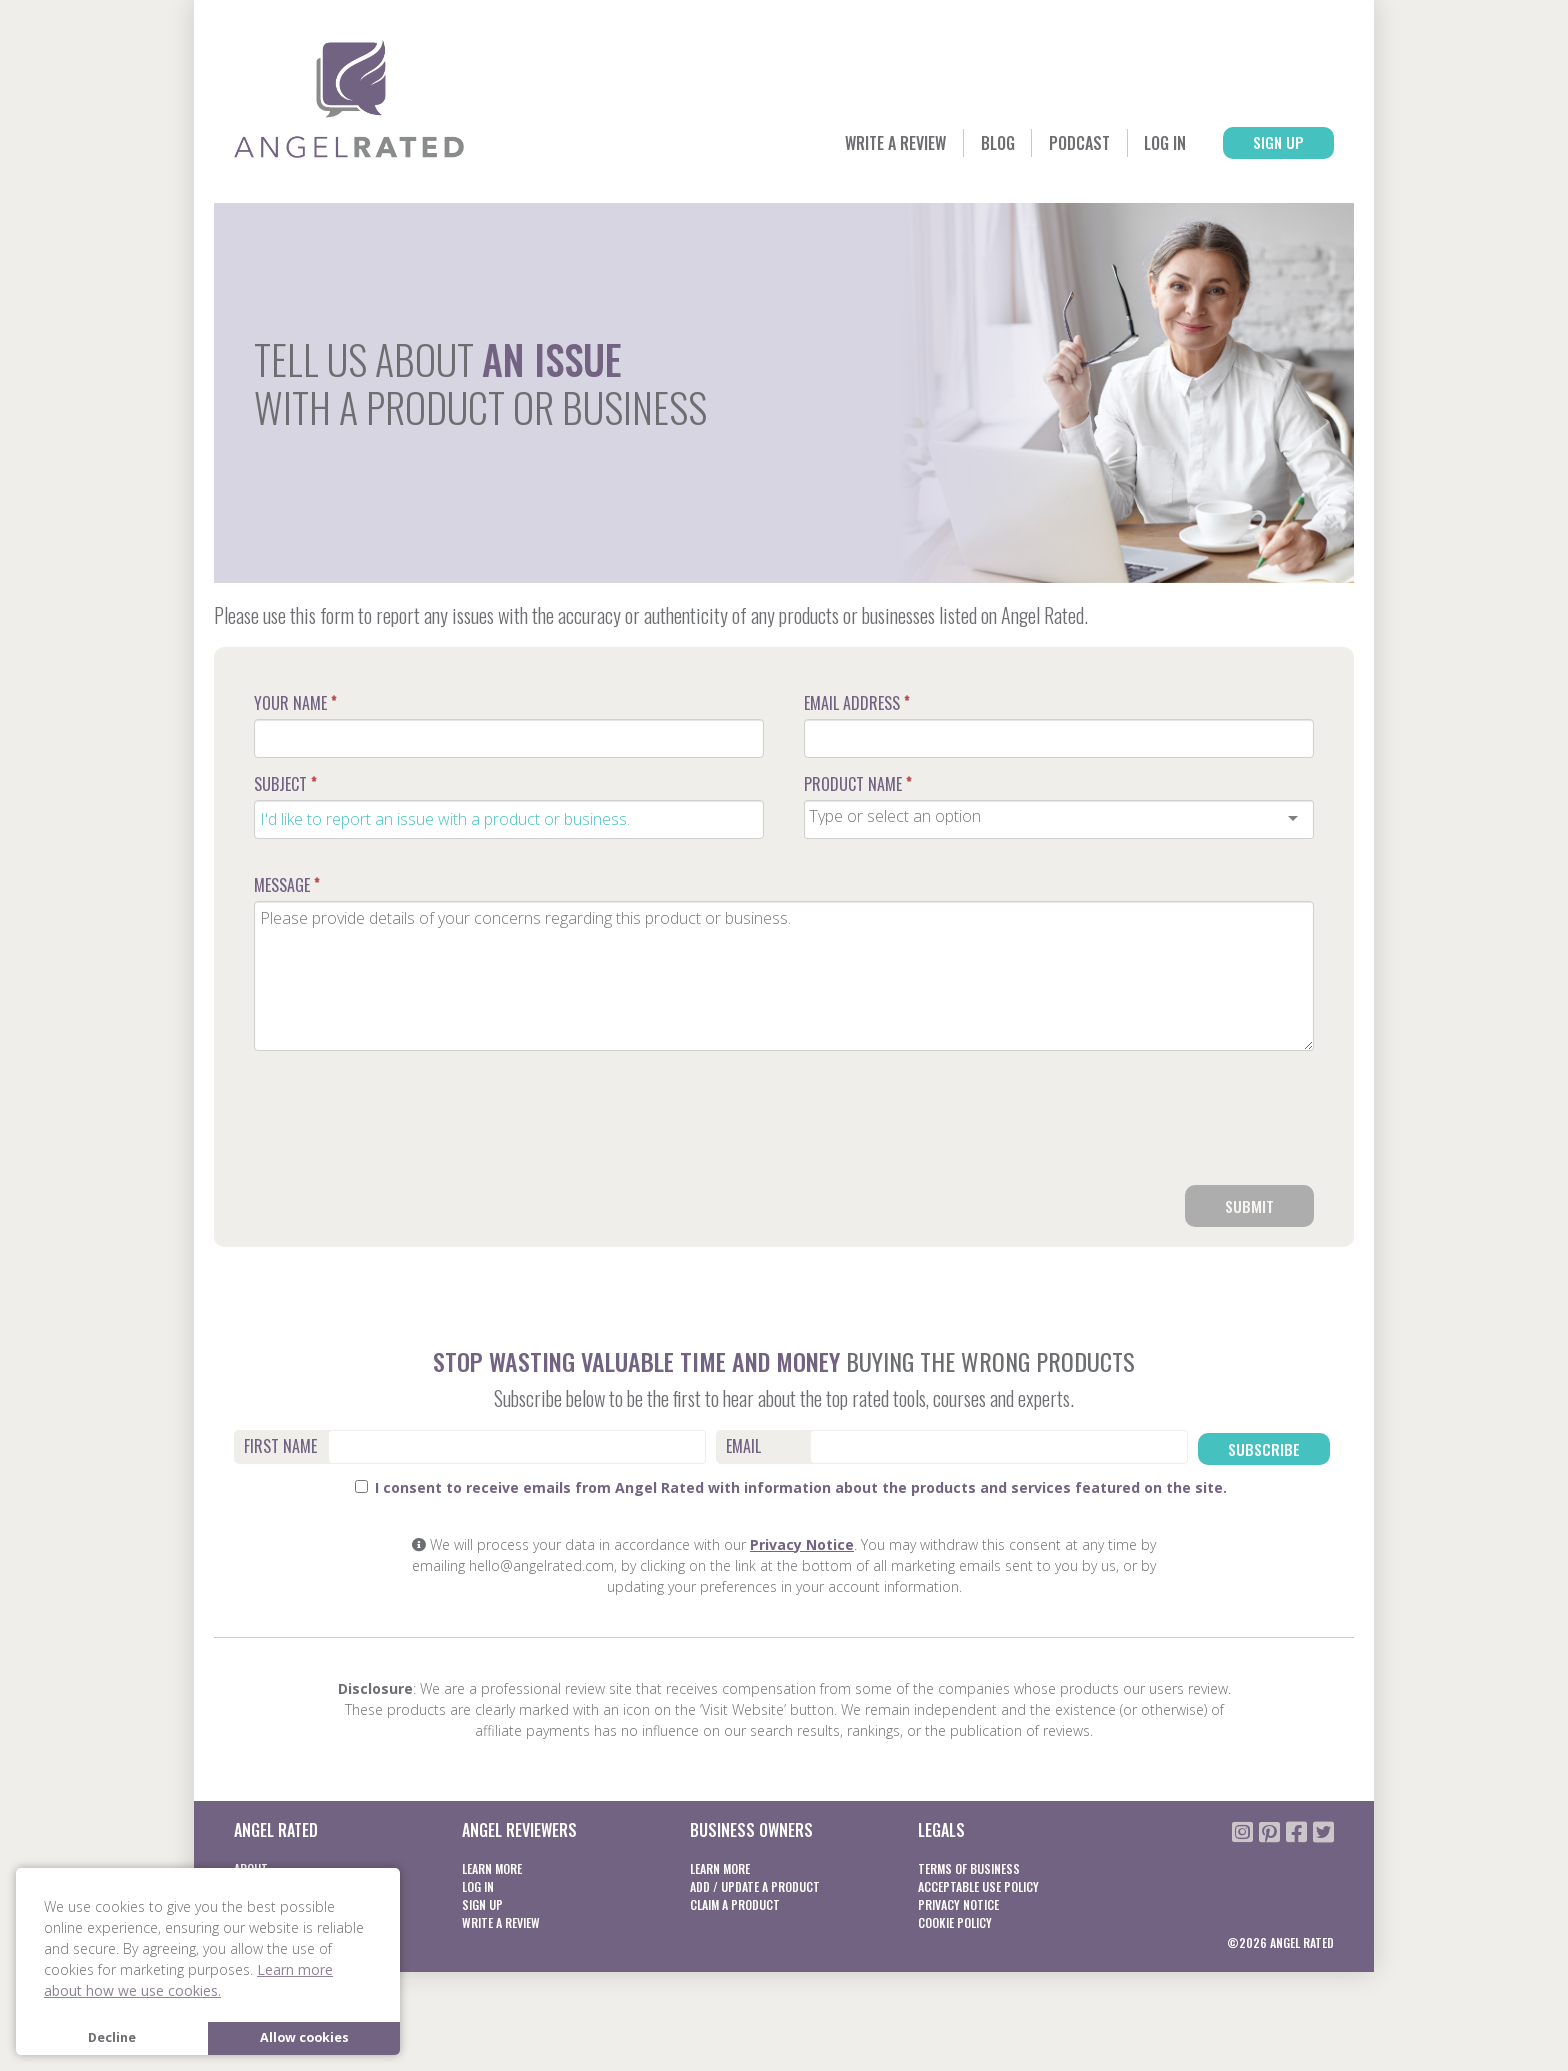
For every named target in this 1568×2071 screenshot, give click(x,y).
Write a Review (828, 144)
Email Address (856, 703)
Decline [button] (112, 2037)
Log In (1137, 144)
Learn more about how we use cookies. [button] (188, 1980)
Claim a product (735, 1903)
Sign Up (1267, 144)
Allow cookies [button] (304, 2037)
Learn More (492, 1867)
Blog (946, 144)
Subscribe (1265, 1449)
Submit (1249, 1207)
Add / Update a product (755, 1885)
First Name (280, 1448)
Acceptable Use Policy (978, 1885)
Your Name (295, 703)
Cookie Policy (955, 1921)
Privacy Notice (802, 1543)
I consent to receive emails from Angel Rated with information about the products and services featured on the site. (791, 1486)
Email (743, 1448)
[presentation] (1162, 1126)
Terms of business (969, 1867)
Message (286, 885)
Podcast (1039, 144)
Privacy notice (958, 1903)
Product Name (857, 784)
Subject (285, 784)
